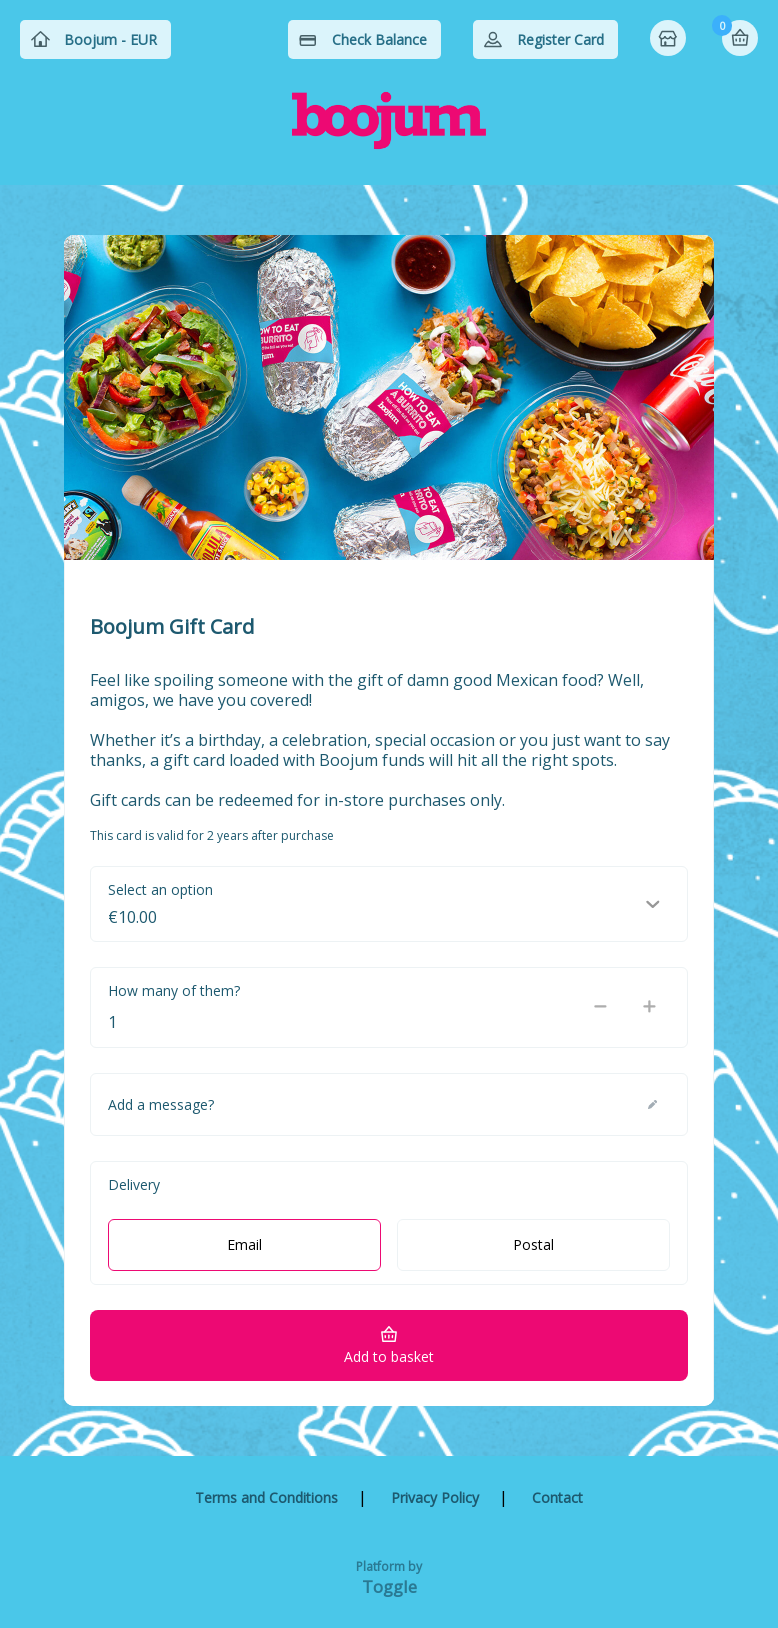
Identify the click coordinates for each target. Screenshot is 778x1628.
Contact (557, 1497)
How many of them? (174, 990)
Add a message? (161, 1104)
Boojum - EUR (110, 39)
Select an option (160, 889)
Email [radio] (244, 1244)
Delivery (134, 1184)
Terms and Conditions (266, 1497)
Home (670, 40)
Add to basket (389, 1356)
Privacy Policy (435, 1497)
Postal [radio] (533, 1244)
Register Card (560, 39)
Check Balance (379, 39)
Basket (740, 38)
